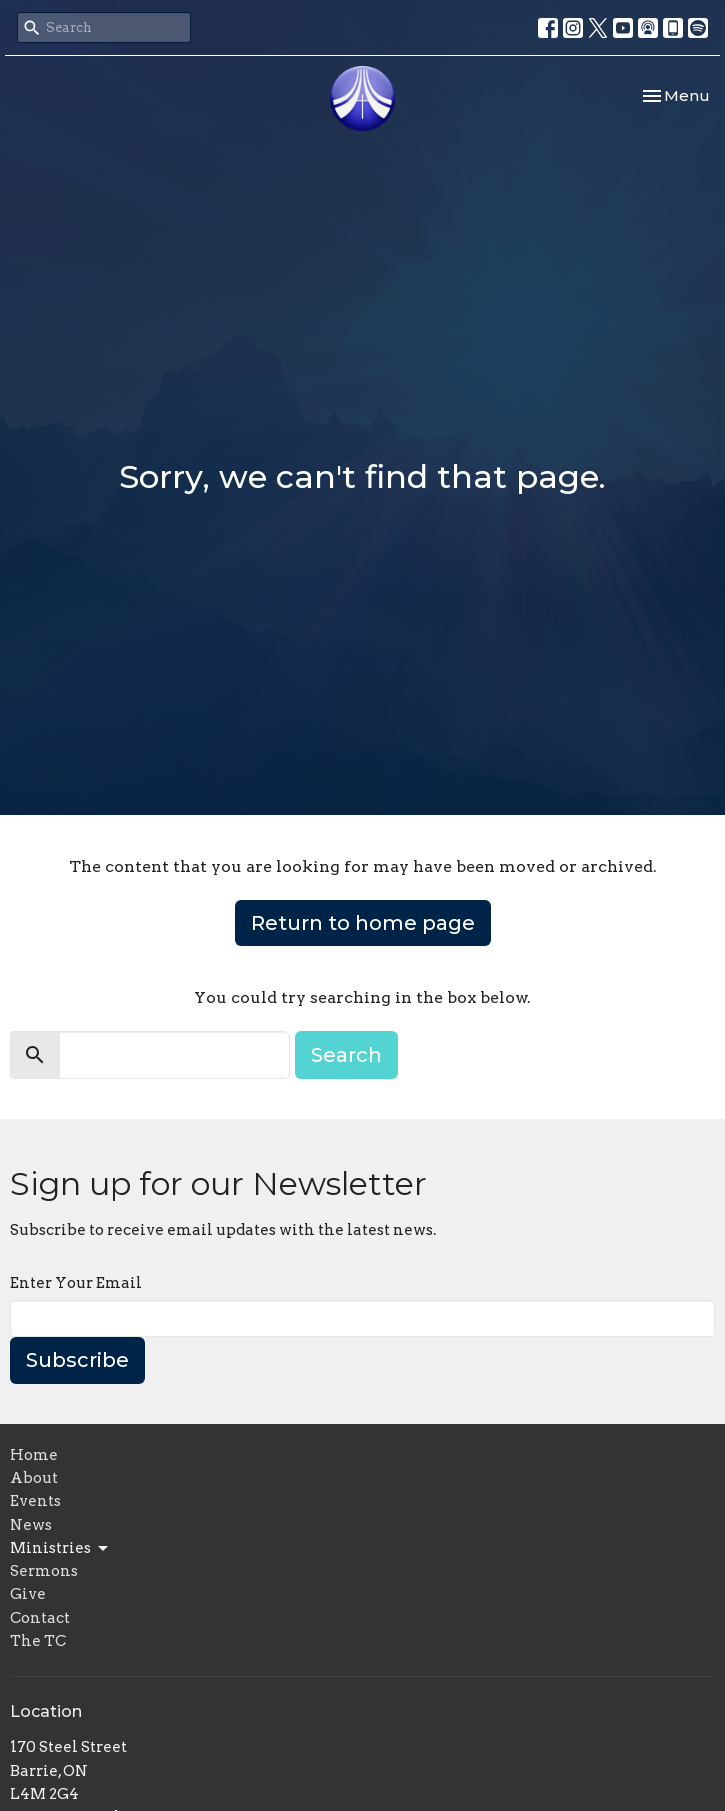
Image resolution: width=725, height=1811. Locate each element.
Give (28, 1594)
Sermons (44, 1571)
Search (346, 1055)
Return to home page (363, 923)
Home (34, 1455)
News (31, 1525)
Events (35, 1501)
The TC (38, 1641)
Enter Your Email (76, 1283)
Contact (40, 1618)
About (34, 1478)
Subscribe (77, 1360)
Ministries (60, 1549)
